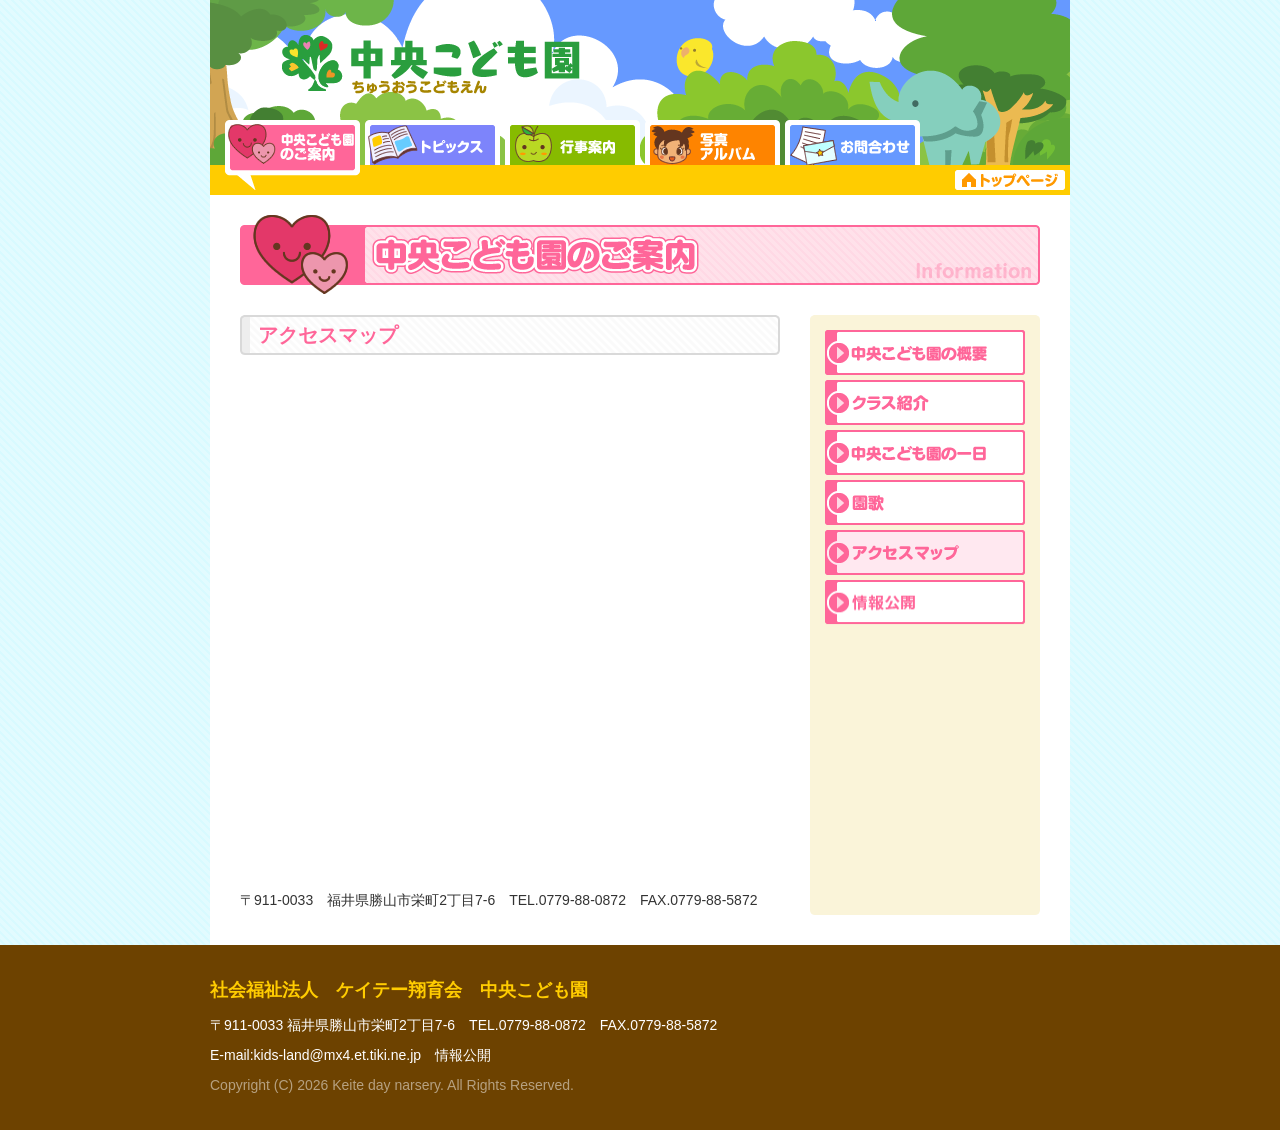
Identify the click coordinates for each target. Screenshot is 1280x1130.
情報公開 (463, 1055)
